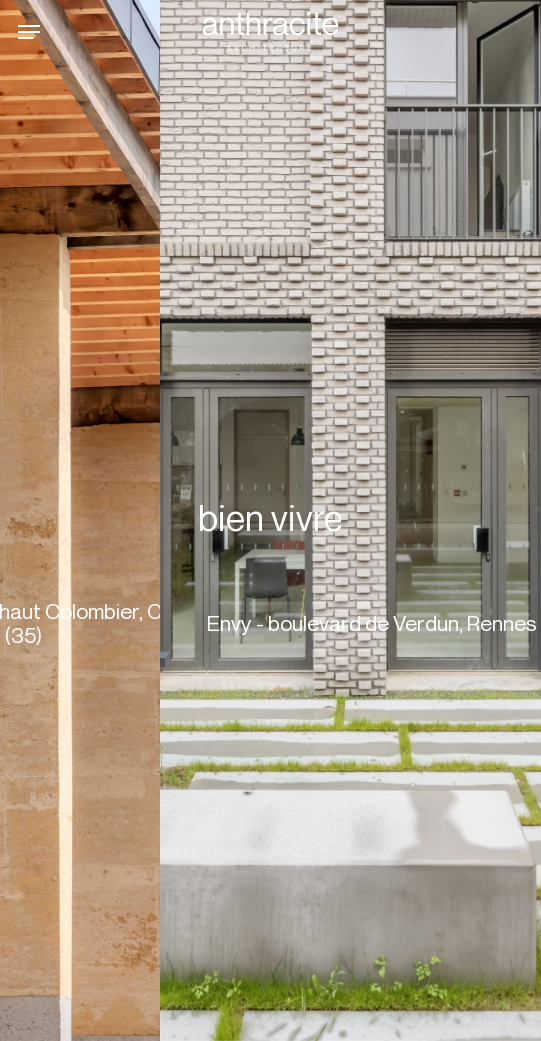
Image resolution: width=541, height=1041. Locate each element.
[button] (29, 32)
